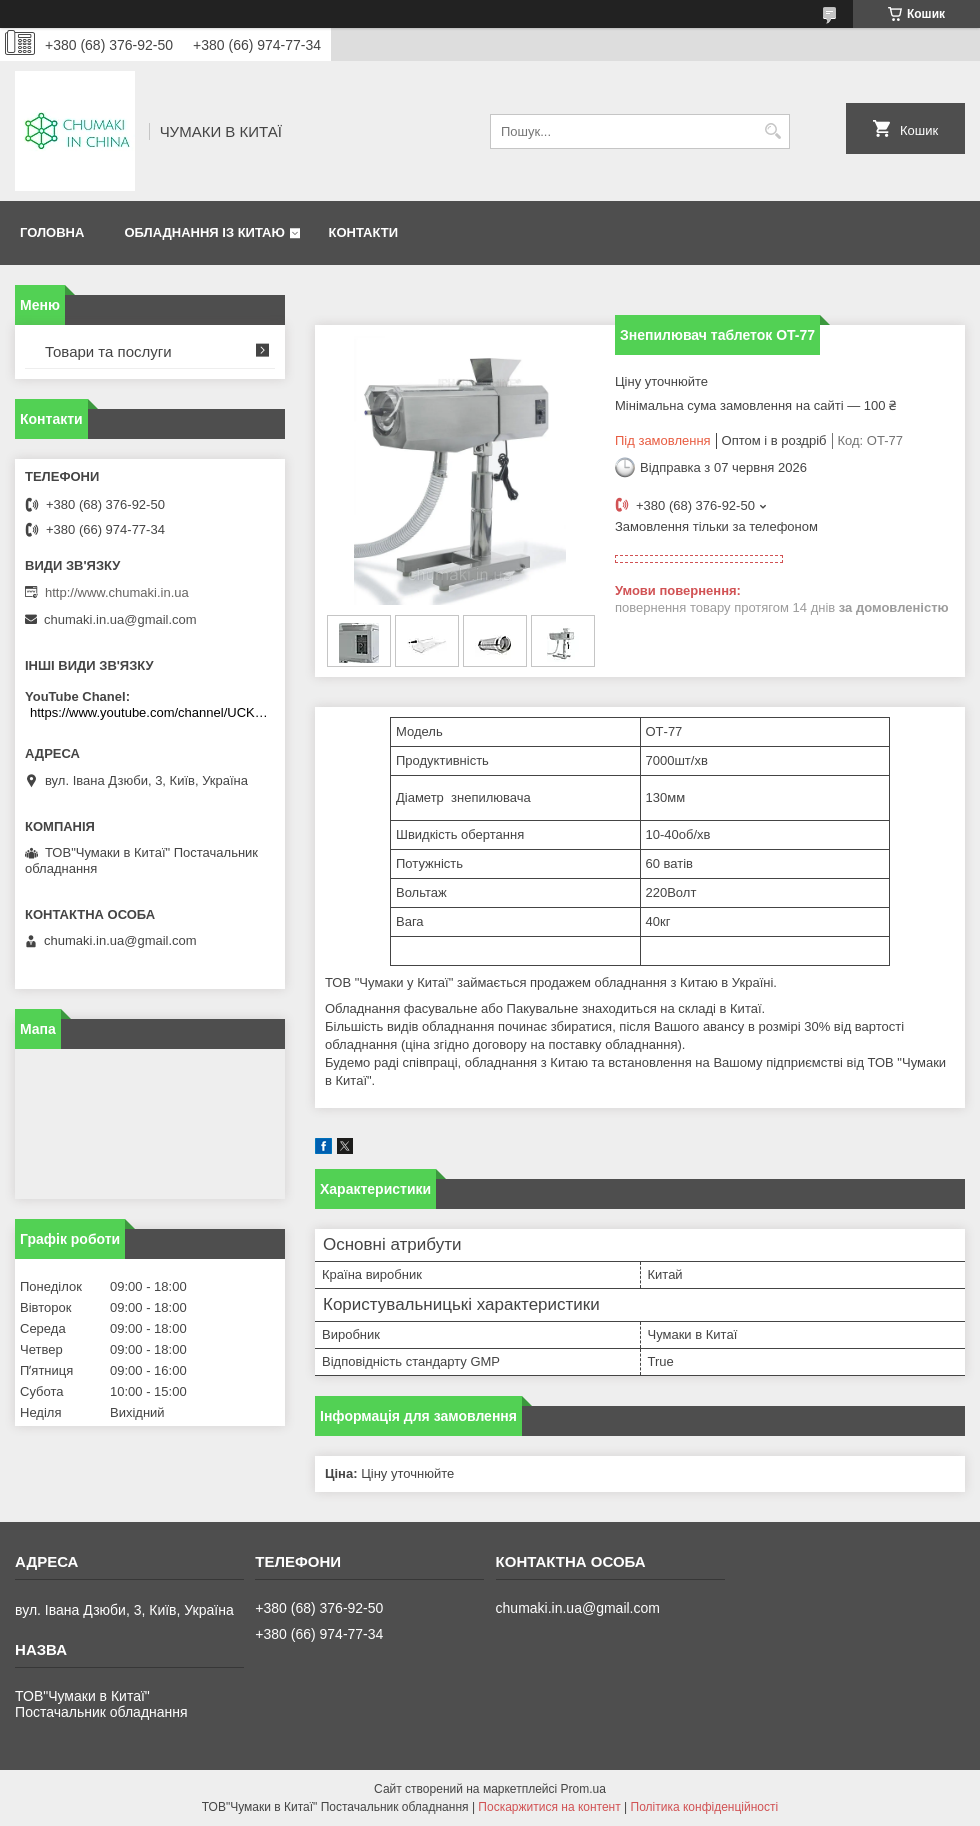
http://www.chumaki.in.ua (117, 592)
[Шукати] (772, 131)
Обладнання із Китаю (204, 232)
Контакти (363, 232)
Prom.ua (583, 1789)
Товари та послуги (108, 351)
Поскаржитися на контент (549, 1807)
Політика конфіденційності (705, 1807)
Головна (52, 232)
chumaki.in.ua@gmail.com (120, 619)
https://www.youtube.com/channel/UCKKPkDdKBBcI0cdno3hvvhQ (152, 712)
